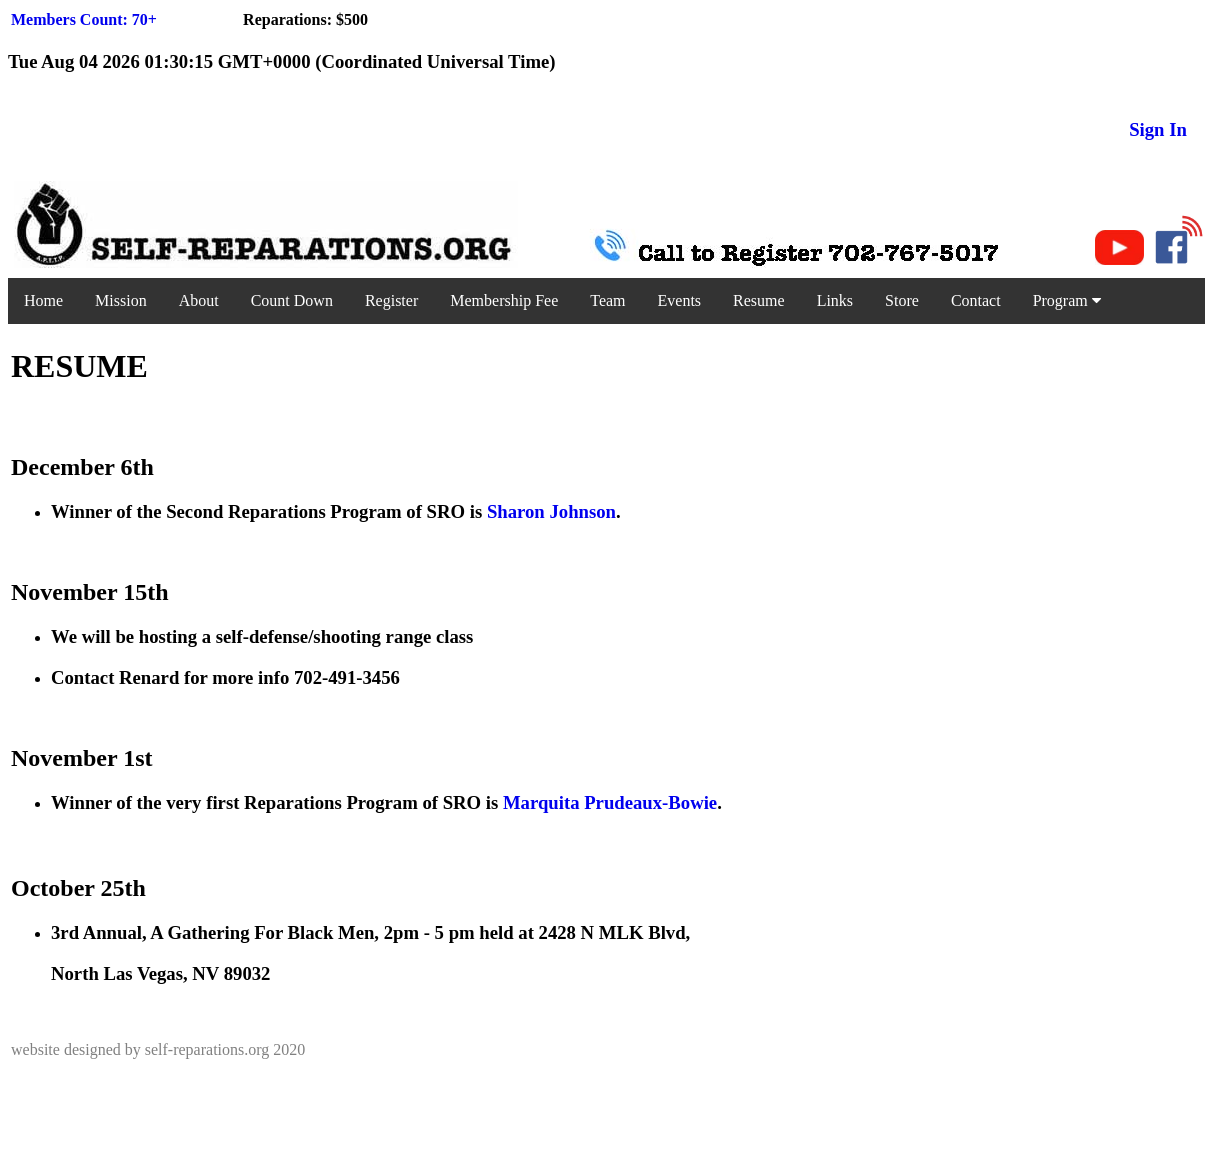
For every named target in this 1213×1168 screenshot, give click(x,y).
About (199, 300)
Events (680, 300)
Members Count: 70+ (84, 19)
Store (902, 300)
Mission (121, 300)
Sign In (1158, 129)
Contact (976, 300)
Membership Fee (504, 300)
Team (607, 300)
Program (1067, 300)
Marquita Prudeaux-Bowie (610, 802)
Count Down (292, 300)
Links (835, 300)
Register (391, 300)
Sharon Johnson (551, 511)
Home (43, 300)
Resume (759, 300)
